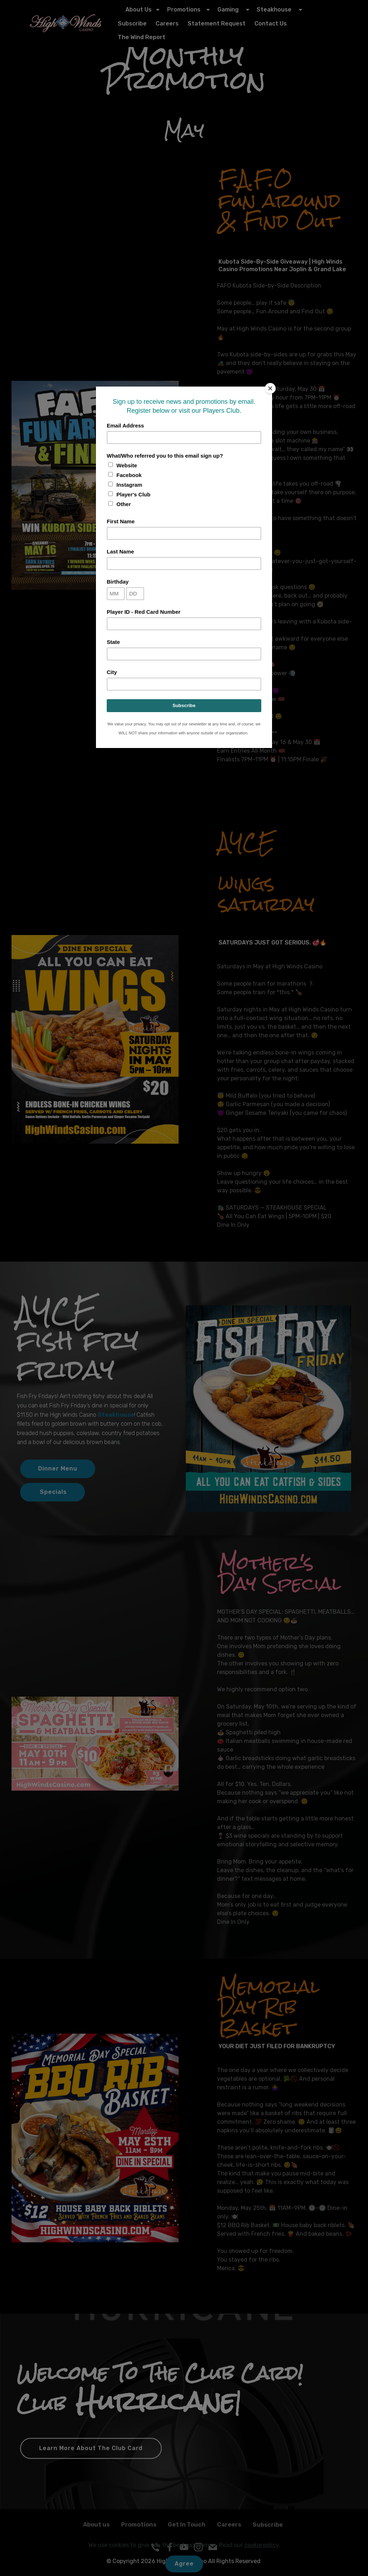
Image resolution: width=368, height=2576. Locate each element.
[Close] (270, 388)
